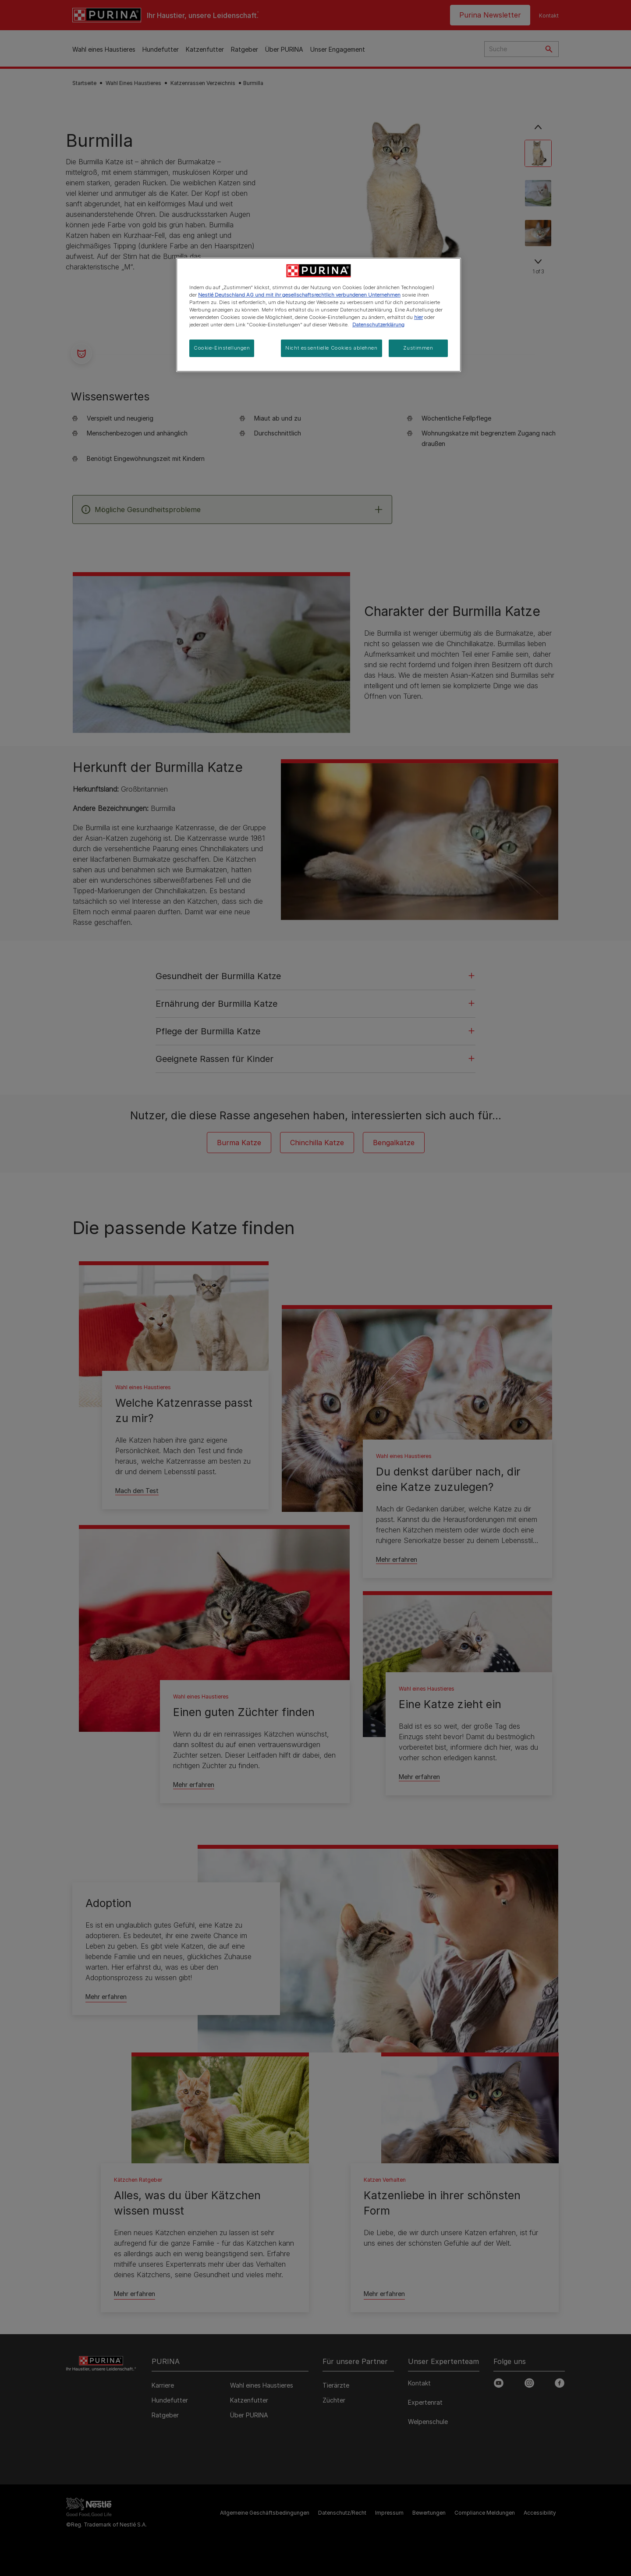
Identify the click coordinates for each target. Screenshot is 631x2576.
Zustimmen (418, 348)
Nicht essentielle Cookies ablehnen (331, 348)
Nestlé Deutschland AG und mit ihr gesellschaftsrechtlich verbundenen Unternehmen (299, 295)
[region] (318, 315)
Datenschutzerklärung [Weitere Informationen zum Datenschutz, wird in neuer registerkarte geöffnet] (378, 325)
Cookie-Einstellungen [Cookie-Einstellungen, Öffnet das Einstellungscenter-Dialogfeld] (222, 348)
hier (418, 317)
